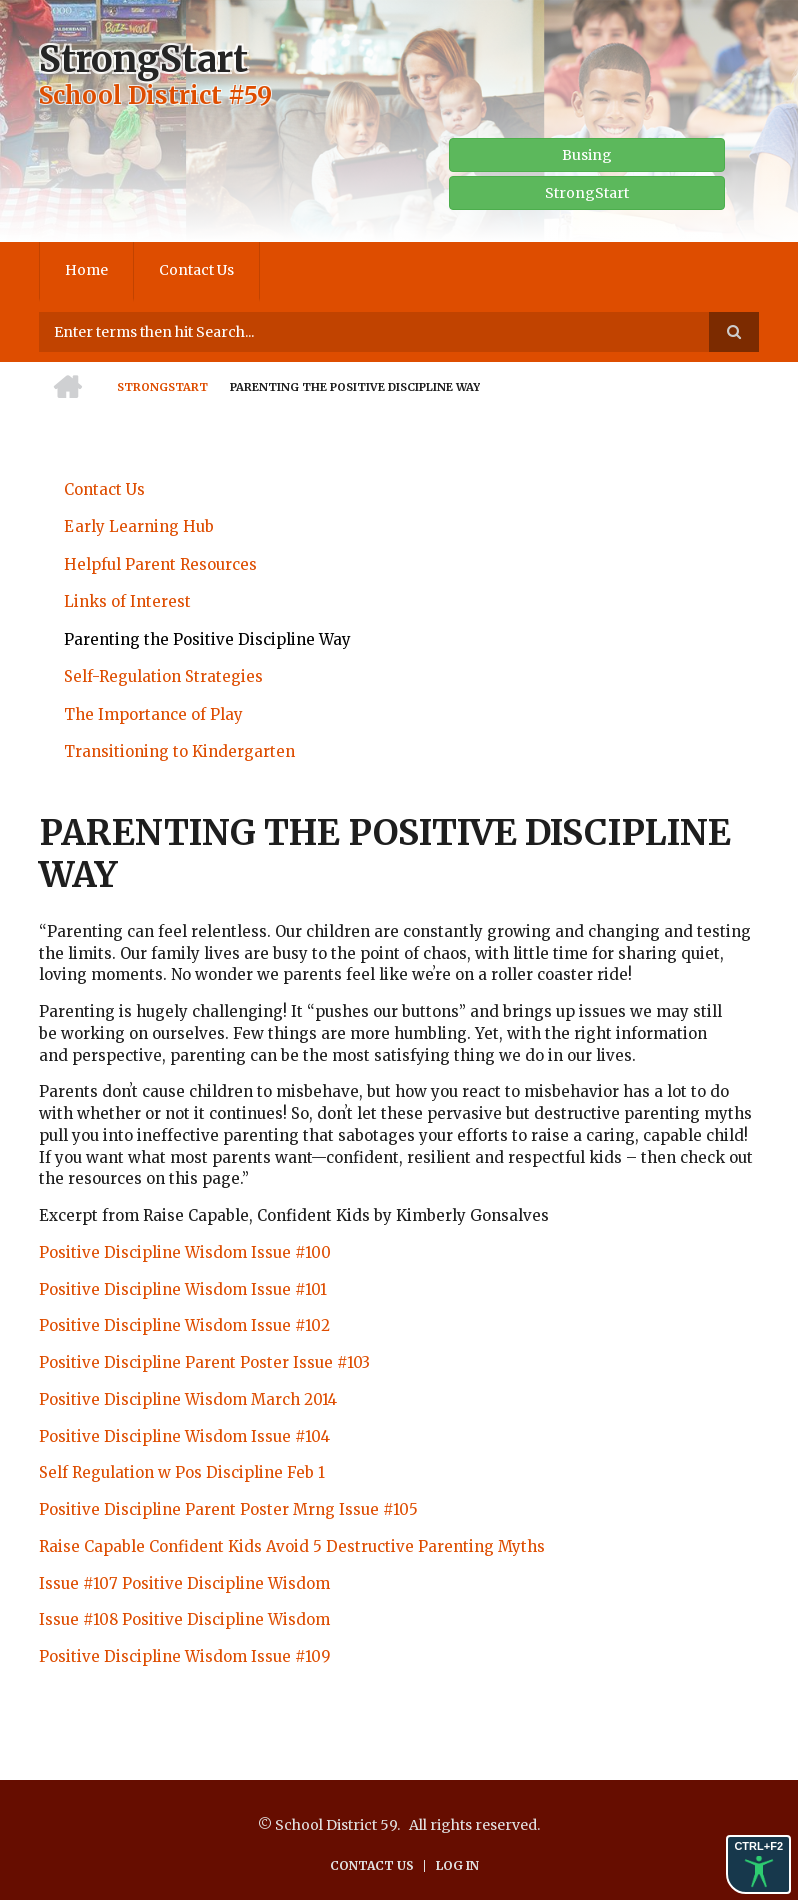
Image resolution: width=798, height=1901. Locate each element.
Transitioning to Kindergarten (179, 751)
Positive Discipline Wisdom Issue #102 (184, 1325)
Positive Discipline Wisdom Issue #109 (185, 1656)
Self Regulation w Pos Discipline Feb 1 (182, 1472)
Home (86, 270)
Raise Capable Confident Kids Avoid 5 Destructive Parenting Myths (292, 1546)
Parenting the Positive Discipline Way (207, 639)
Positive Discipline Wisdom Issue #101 (183, 1289)
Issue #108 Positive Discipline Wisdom (184, 1619)
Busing (587, 155)
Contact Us (196, 270)
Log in (457, 1866)
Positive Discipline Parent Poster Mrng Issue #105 (228, 1509)
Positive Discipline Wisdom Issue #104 (184, 1436)
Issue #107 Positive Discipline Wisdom (184, 1583)
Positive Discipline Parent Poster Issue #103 (204, 1362)
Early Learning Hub (139, 526)
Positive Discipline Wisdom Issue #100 (185, 1252)
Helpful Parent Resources (160, 564)
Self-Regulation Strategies (163, 676)
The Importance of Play (153, 714)
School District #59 (155, 95)
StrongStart (143, 59)
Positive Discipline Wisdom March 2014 (188, 1399)
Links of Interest (127, 601)
